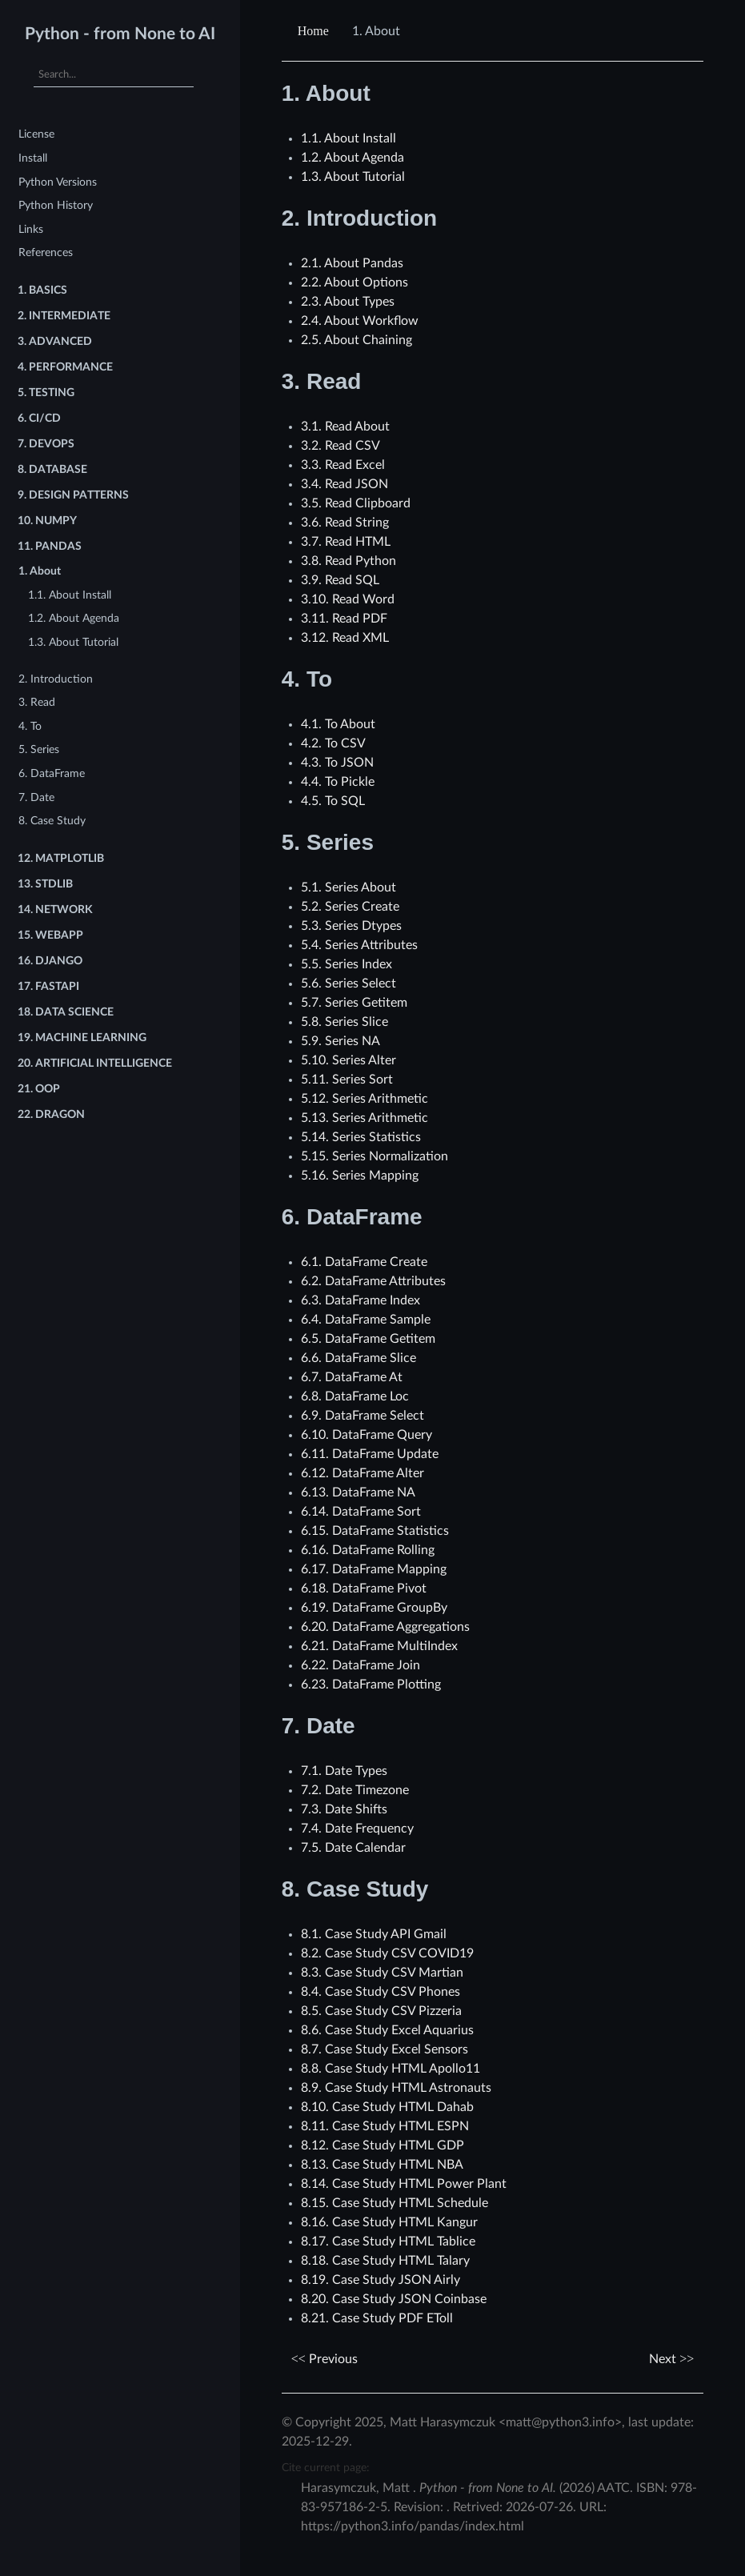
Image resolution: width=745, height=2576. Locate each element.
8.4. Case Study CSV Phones (380, 1991)
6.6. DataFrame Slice (358, 1358)
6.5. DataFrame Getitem (368, 1338)
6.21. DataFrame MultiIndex (379, 1646)
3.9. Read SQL (340, 580)
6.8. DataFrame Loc (355, 1396)
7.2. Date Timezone (355, 1790)
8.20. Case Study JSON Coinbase (394, 2299)
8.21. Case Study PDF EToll (377, 2318)
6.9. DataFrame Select (362, 1415)
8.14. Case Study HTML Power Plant (404, 2183)
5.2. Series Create (350, 906)
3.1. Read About (345, 426)
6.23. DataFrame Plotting (371, 1684)
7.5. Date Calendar (353, 1847)
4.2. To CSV (333, 743)
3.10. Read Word (348, 599)
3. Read (36, 702)
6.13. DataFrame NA (358, 1492)
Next (671, 2359)
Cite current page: (326, 2468)
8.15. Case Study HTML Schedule (394, 2203)
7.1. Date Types (344, 1771)
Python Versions (57, 182)
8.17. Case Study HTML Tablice (388, 2241)
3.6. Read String (345, 522)
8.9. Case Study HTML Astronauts (396, 2087)
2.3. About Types (348, 301)
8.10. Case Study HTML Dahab (387, 2107)
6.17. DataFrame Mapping (374, 1569)
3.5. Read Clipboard (356, 503)
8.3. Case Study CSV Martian (382, 1972)
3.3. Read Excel (343, 465)
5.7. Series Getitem (354, 1002)
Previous (324, 2359)
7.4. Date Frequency (357, 1828)
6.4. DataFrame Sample (366, 1319)
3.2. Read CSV (340, 445)
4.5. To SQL (333, 801)
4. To (30, 726)
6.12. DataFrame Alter (362, 1473)
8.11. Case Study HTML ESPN (385, 2126)
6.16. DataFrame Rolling (368, 1550)
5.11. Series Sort (347, 1079)
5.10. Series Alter (348, 1060)
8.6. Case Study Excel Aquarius (387, 2030)
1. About (39, 571)
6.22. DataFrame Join (360, 1665)
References (45, 252)
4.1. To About (338, 724)
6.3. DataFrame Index (360, 1300)
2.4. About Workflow (360, 320)
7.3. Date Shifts (344, 1809)
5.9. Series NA (340, 1041)
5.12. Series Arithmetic (364, 1098)
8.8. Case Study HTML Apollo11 (390, 2068)
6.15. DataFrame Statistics (375, 1530)
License (36, 134)
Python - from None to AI (120, 34)
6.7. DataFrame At (352, 1377)
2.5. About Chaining (356, 340)
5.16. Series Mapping (360, 1175)
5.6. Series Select (348, 983)
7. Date (36, 797)
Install (32, 158)
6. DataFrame (51, 773)
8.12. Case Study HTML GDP (382, 2145)
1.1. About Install (69, 595)
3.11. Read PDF (344, 618)
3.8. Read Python (348, 561)
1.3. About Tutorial (73, 642)
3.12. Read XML (345, 637)
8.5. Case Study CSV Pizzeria (381, 2011)
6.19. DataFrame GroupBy (374, 1607)
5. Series (38, 749)
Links (30, 229)
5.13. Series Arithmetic (364, 1118)
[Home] (315, 31)
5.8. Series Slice (344, 1022)
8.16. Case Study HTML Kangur (389, 2222)
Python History (55, 205)
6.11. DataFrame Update (370, 1454)
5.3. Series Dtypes (351, 925)
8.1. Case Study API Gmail (374, 1934)
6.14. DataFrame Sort (361, 1511)
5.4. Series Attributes (359, 945)
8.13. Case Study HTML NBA (382, 2164)
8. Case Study (52, 821)
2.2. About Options (354, 282)
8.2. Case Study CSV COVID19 (387, 1953)
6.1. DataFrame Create (364, 1262)
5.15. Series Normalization (374, 1156)
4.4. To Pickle (338, 781)
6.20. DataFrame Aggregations (385, 1627)
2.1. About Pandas (352, 263)
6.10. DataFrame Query (366, 1434)
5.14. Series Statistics (361, 1137)
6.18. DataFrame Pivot (364, 1588)
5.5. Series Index (346, 964)
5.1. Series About (348, 887)
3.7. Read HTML (346, 541)
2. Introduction (55, 679)
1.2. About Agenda (73, 618)
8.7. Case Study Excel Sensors (384, 2049)
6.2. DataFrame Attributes (373, 1281)
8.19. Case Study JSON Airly (380, 2280)
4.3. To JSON (337, 762)
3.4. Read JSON (344, 484)
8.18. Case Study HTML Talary (385, 2260)
